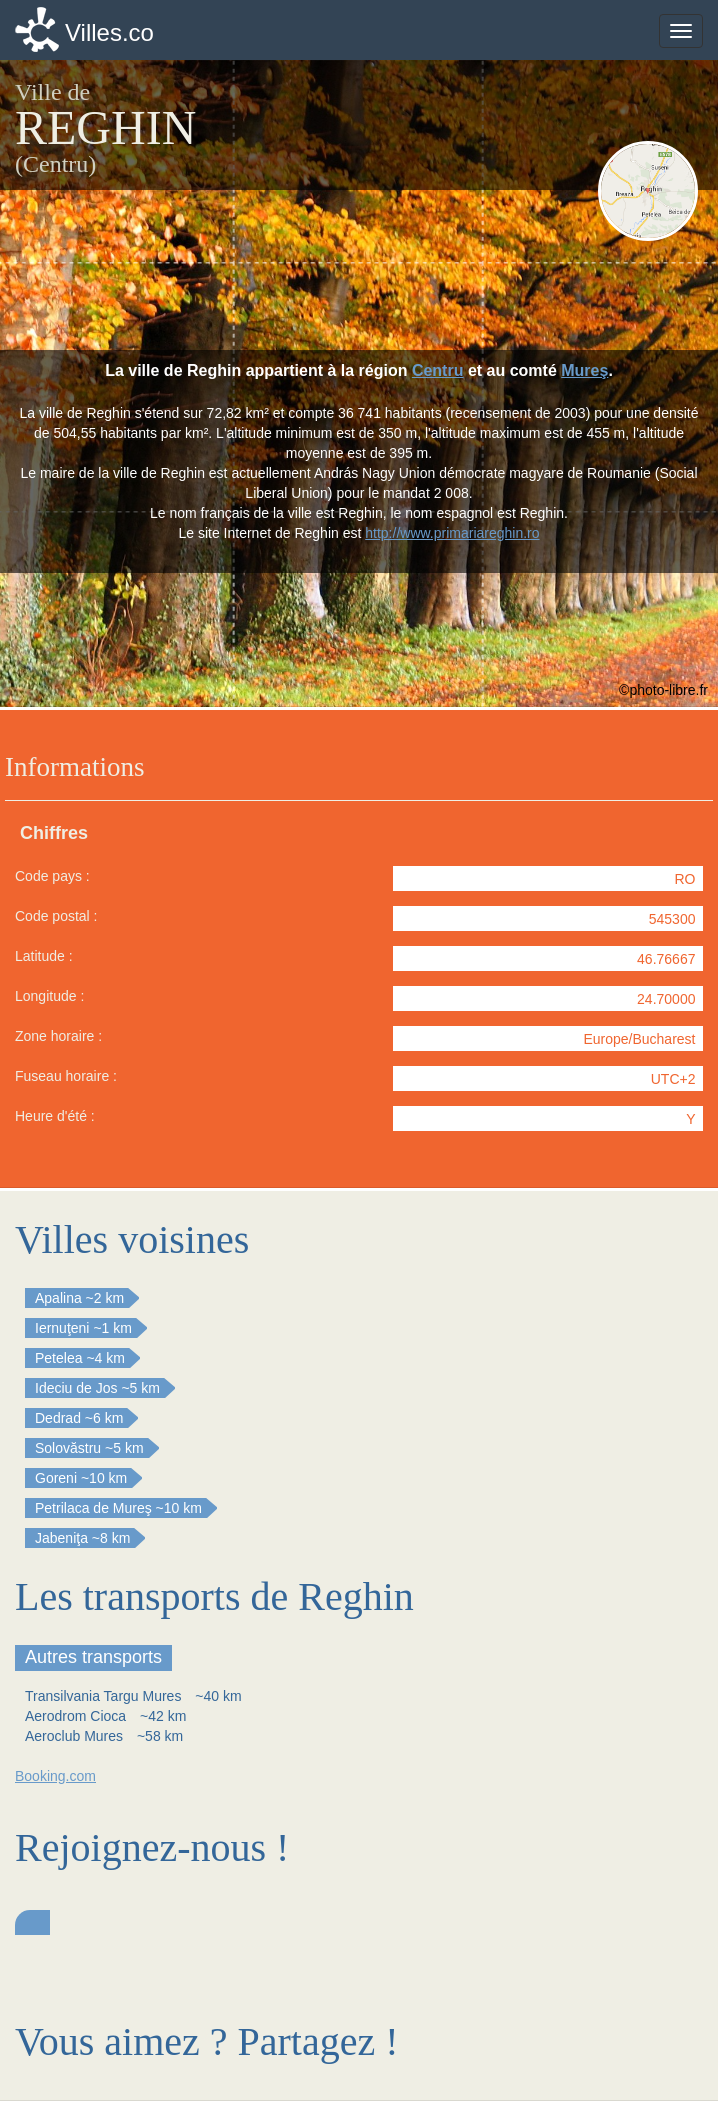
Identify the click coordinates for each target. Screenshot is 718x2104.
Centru (438, 370)
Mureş (584, 370)
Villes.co (109, 32)
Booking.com (55, 1776)
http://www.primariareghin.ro (452, 533)
